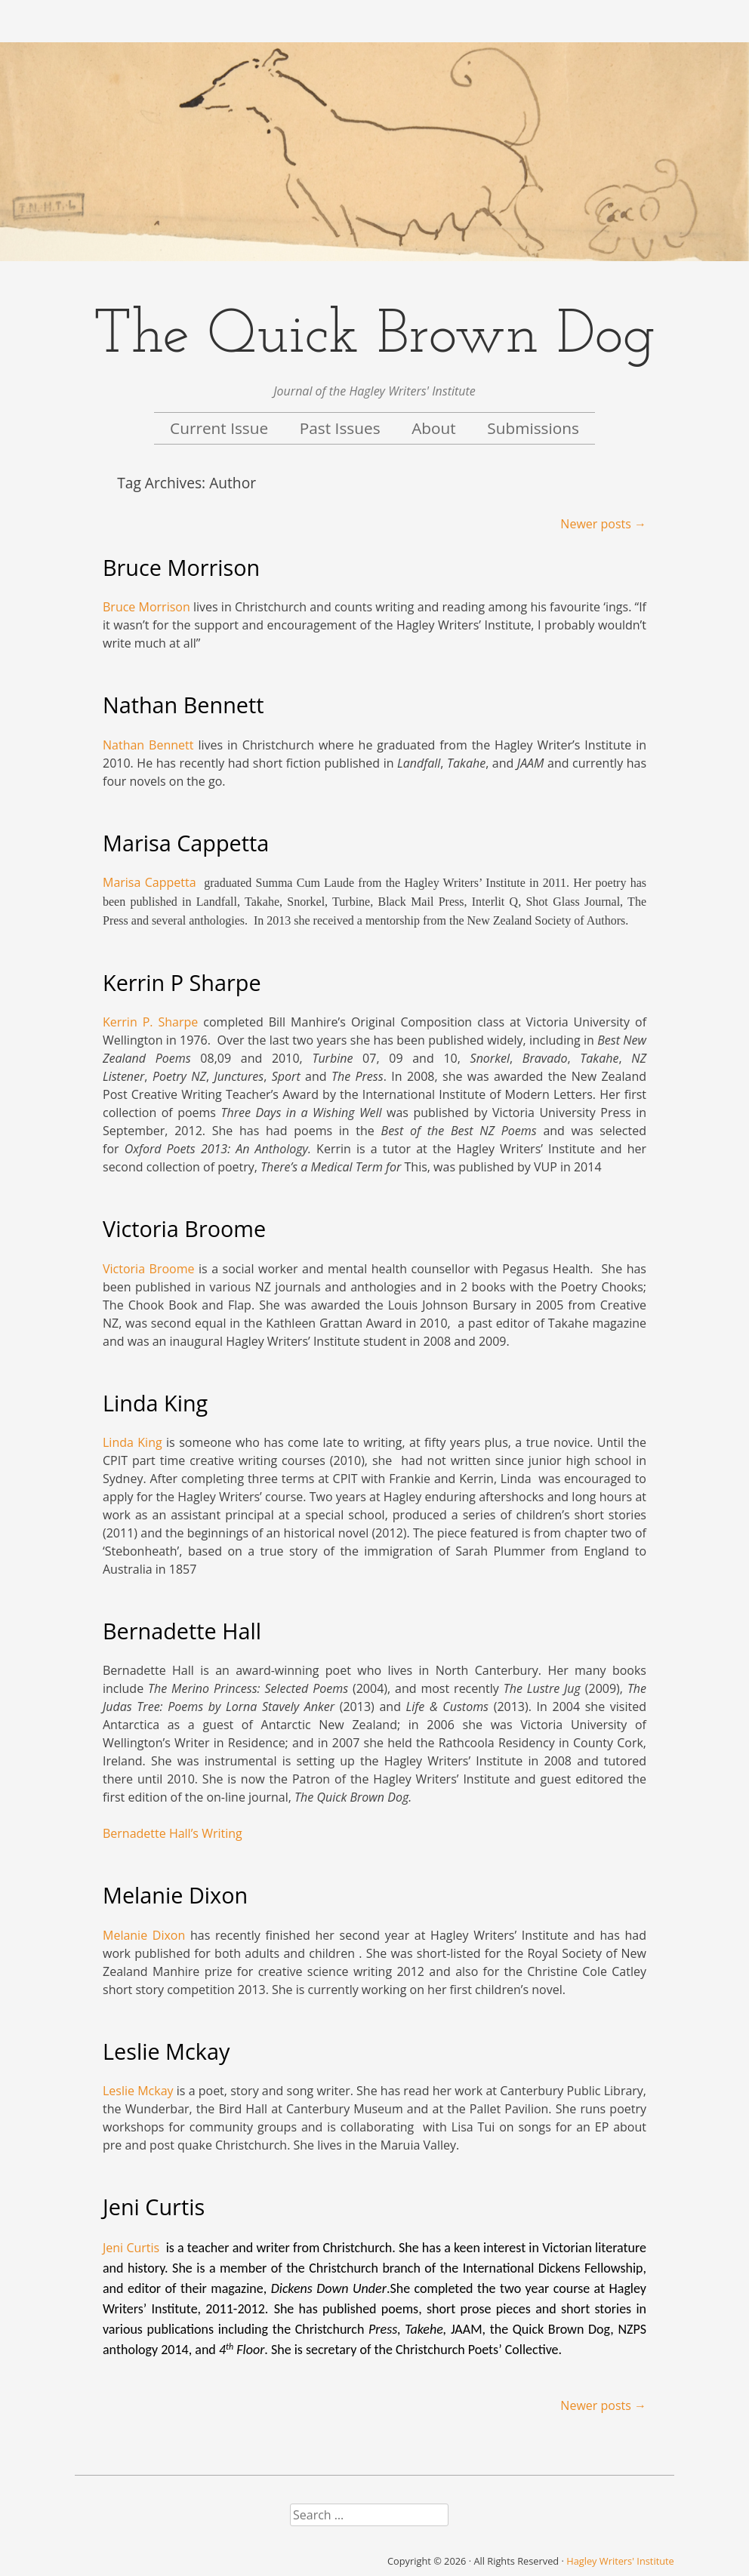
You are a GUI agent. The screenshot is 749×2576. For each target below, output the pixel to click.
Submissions (533, 428)
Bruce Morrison (181, 567)
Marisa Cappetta (186, 842)
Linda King (155, 1402)
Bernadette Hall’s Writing (172, 1833)
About (433, 428)
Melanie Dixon (175, 1895)
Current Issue (219, 428)
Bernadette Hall (182, 1630)
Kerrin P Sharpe (182, 982)
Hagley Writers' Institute (620, 2561)
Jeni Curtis (154, 2206)
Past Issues (340, 428)
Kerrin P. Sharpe (150, 1022)
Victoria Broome (184, 1228)
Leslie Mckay (166, 2051)
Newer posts (603, 524)
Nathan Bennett (183, 704)
